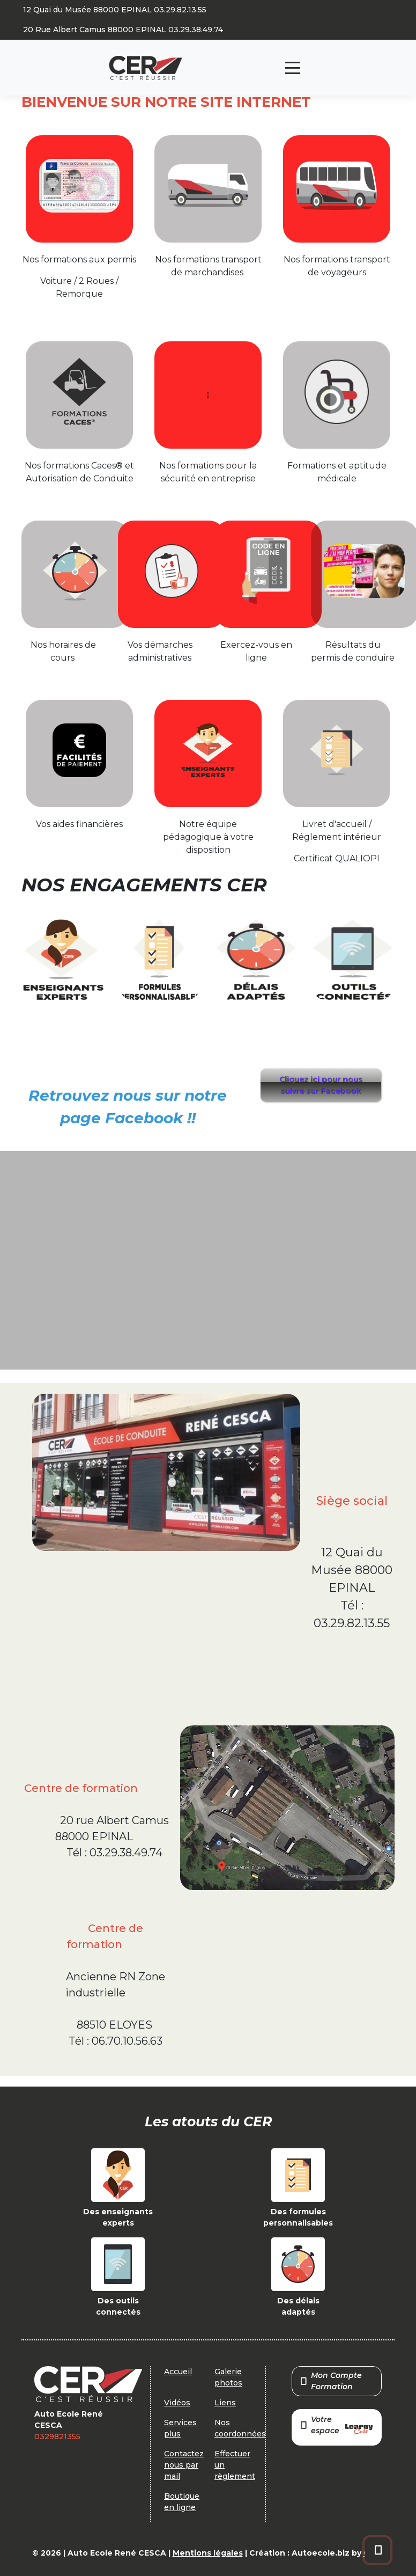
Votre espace (337, 2426)
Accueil (178, 2371)
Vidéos (177, 2402)
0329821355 (57, 2436)
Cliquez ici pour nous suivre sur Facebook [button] (320, 1084)
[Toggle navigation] (292, 68)
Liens (225, 2402)
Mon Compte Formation (331, 2380)
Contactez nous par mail (184, 2465)
